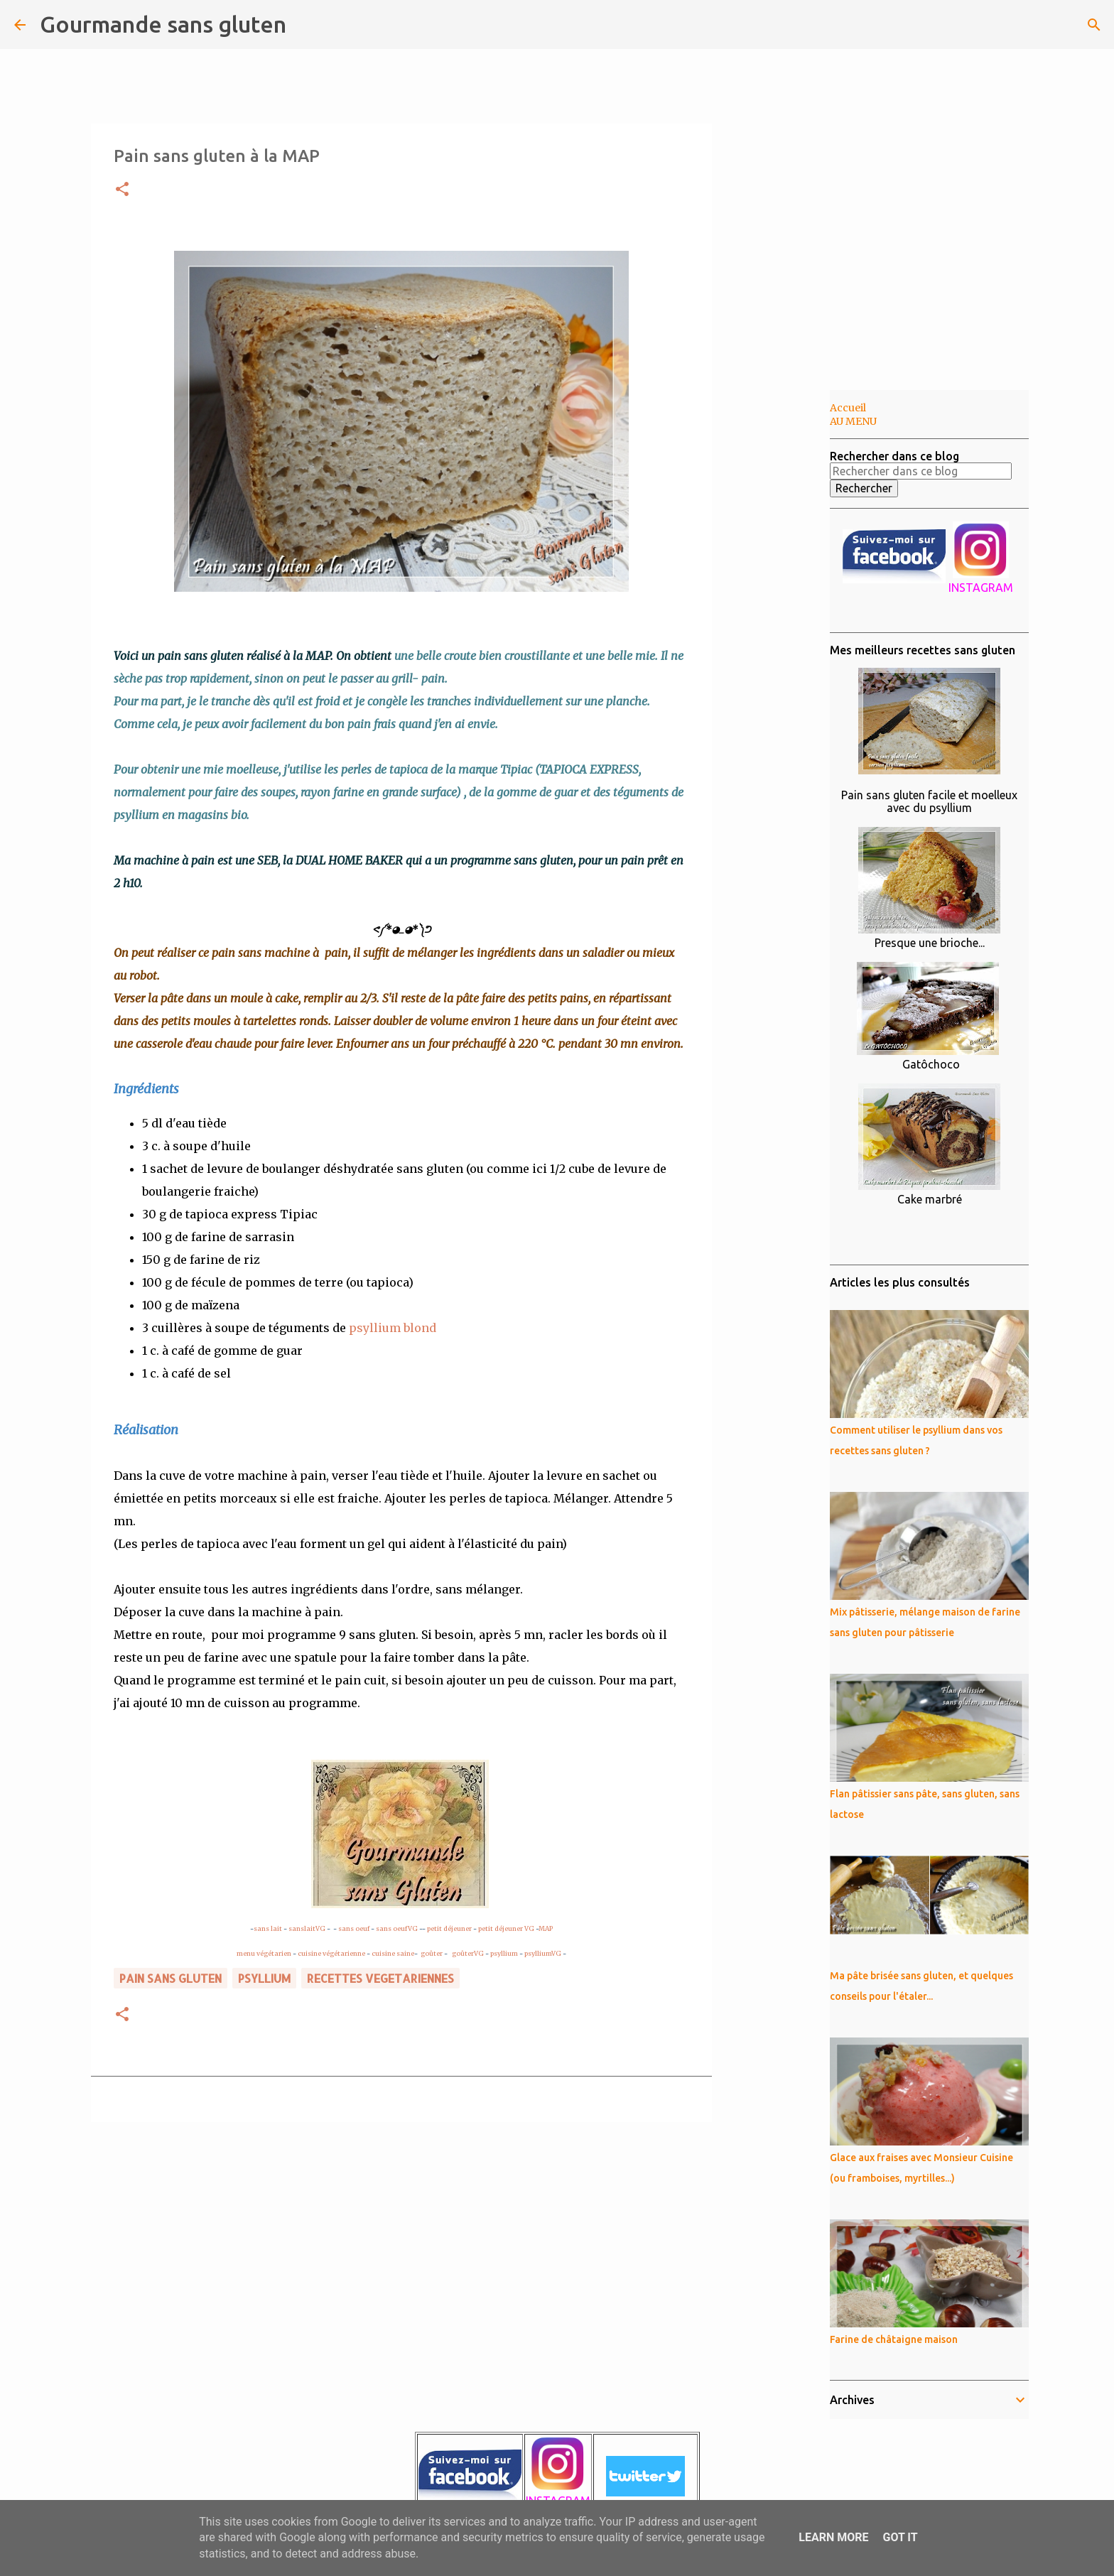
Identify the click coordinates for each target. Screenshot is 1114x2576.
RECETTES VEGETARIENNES (380, 1978)
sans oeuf (353, 1928)
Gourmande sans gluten (163, 24)
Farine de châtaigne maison (894, 2339)
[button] (122, 190)
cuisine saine (393, 1953)
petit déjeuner (449, 1928)
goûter (432, 1953)
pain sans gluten (170, 1978)
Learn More (833, 2537)
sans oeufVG (397, 1928)
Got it (899, 2537)
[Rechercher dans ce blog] (1028, 25)
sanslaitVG (306, 1928)
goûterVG (468, 1953)
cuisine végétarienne (331, 1953)
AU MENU (853, 421)
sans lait (268, 1928)
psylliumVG (542, 1953)
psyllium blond (392, 1328)
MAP (546, 1928)
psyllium (504, 1953)
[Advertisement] (784, 614)
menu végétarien (264, 1953)
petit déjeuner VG (505, 1928)
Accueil (848, 407)
